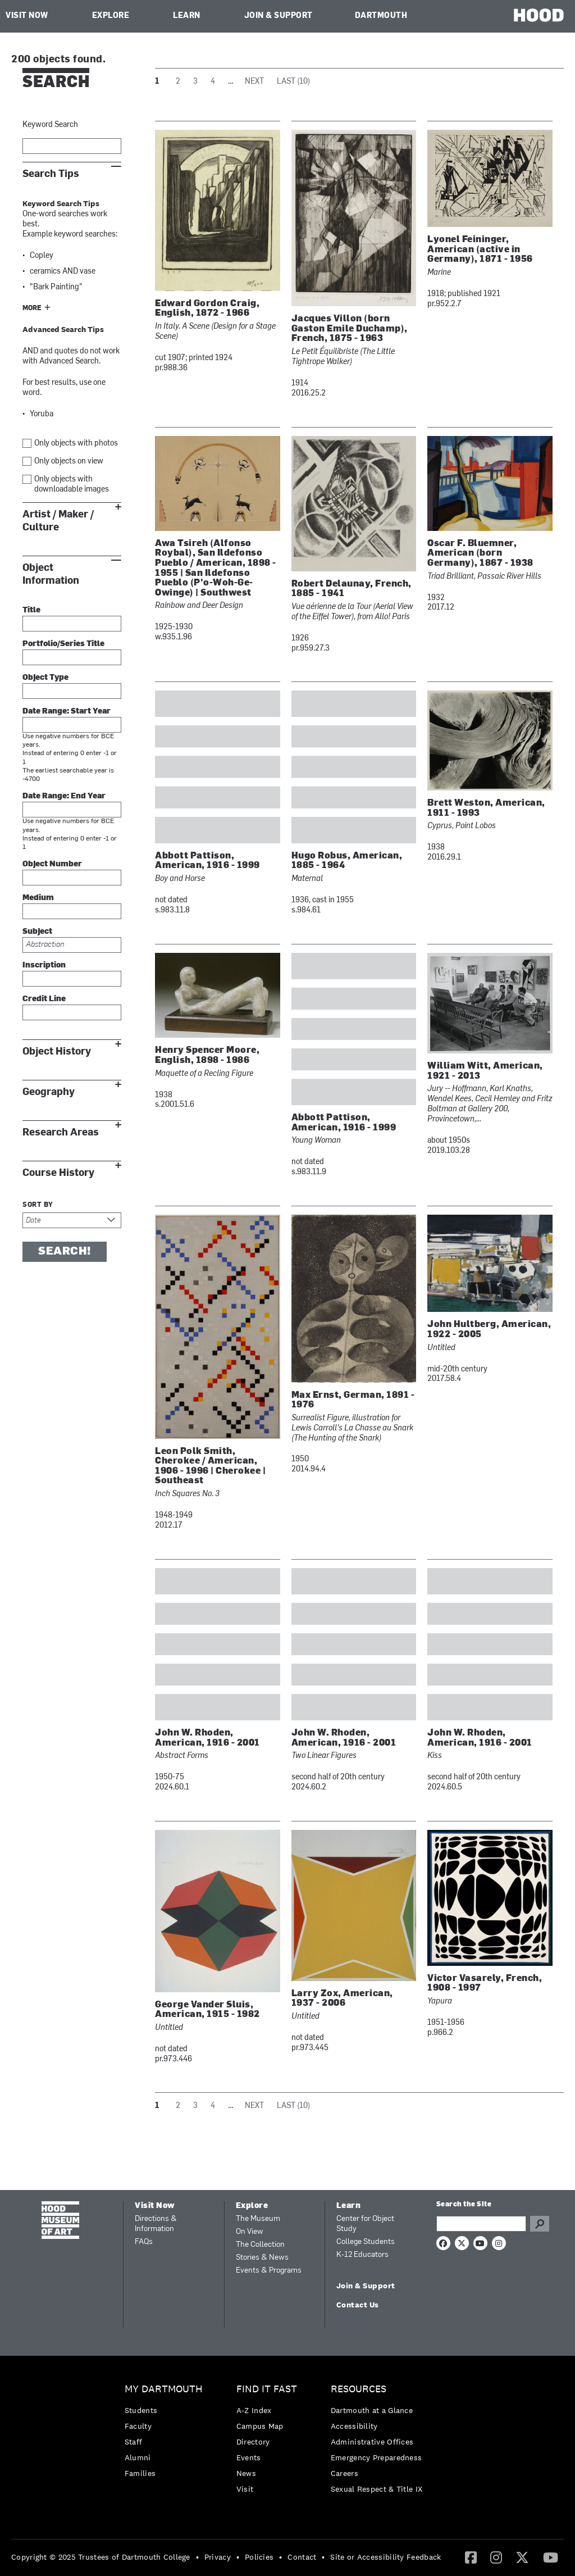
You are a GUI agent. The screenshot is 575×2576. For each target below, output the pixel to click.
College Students (365, 2242)
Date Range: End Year (64, 796)
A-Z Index (254, 2410)
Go (539, 2224)
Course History (58, 1173)
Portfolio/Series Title (63, 644)
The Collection (260, 2245)
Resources (358, 2389)
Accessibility (354, 2426)
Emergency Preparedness (376, 2457)
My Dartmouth (164, 2389)
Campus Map (260, 2426)
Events (248, 2457)
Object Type (45, 678)
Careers (344, 2473)
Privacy (217, 2557)
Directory (253, 2442)
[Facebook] (471, 2557)
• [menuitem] (197, 2557)
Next (254, 82)
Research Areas (60, 1132)
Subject (37, 932)
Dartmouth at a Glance (372, 2410)
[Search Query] (481, 2224)
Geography (48, 1092)
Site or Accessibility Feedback (385, 2557)
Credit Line (44, 999)
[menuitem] (166, 2434)
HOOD (539, 15)
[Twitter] (522, 2557)
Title (31, 610)
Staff (134, 2442)
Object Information (50, 574)
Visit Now (27, 16)
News (246, 2473)
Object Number (52, 864)
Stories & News (262, 2258)
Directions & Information (156, 2224)
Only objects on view (68, 461)
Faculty (138, 2426)
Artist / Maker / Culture (58, 520)
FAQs (144, 2242)
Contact (302, 2557)
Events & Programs (269, 2270)
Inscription (44, 965)
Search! (64, 1251)
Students (141, 2410)
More (32, 308)
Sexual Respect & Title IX (377, 2489)
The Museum (258, 2219)
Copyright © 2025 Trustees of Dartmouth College (100, 2557)
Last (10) (293, 82)
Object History (56, 1051)
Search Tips (50, 174)
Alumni (138, 2457)
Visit (245, 2489)
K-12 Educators (362, 2255)
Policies (259, 2557)
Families (140, 2473)
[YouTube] (550, 2557)
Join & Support (278, 16)
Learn (186, 16)
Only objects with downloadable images (71, 484)
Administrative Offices (372, 2442)
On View (249, 2232)
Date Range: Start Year (66, 711)
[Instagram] (496, 2557)
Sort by (37, 1205)
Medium (38, 898)
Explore (111, 16)
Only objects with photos (76, 443)
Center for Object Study (365, 2224)
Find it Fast (266, 2389)
